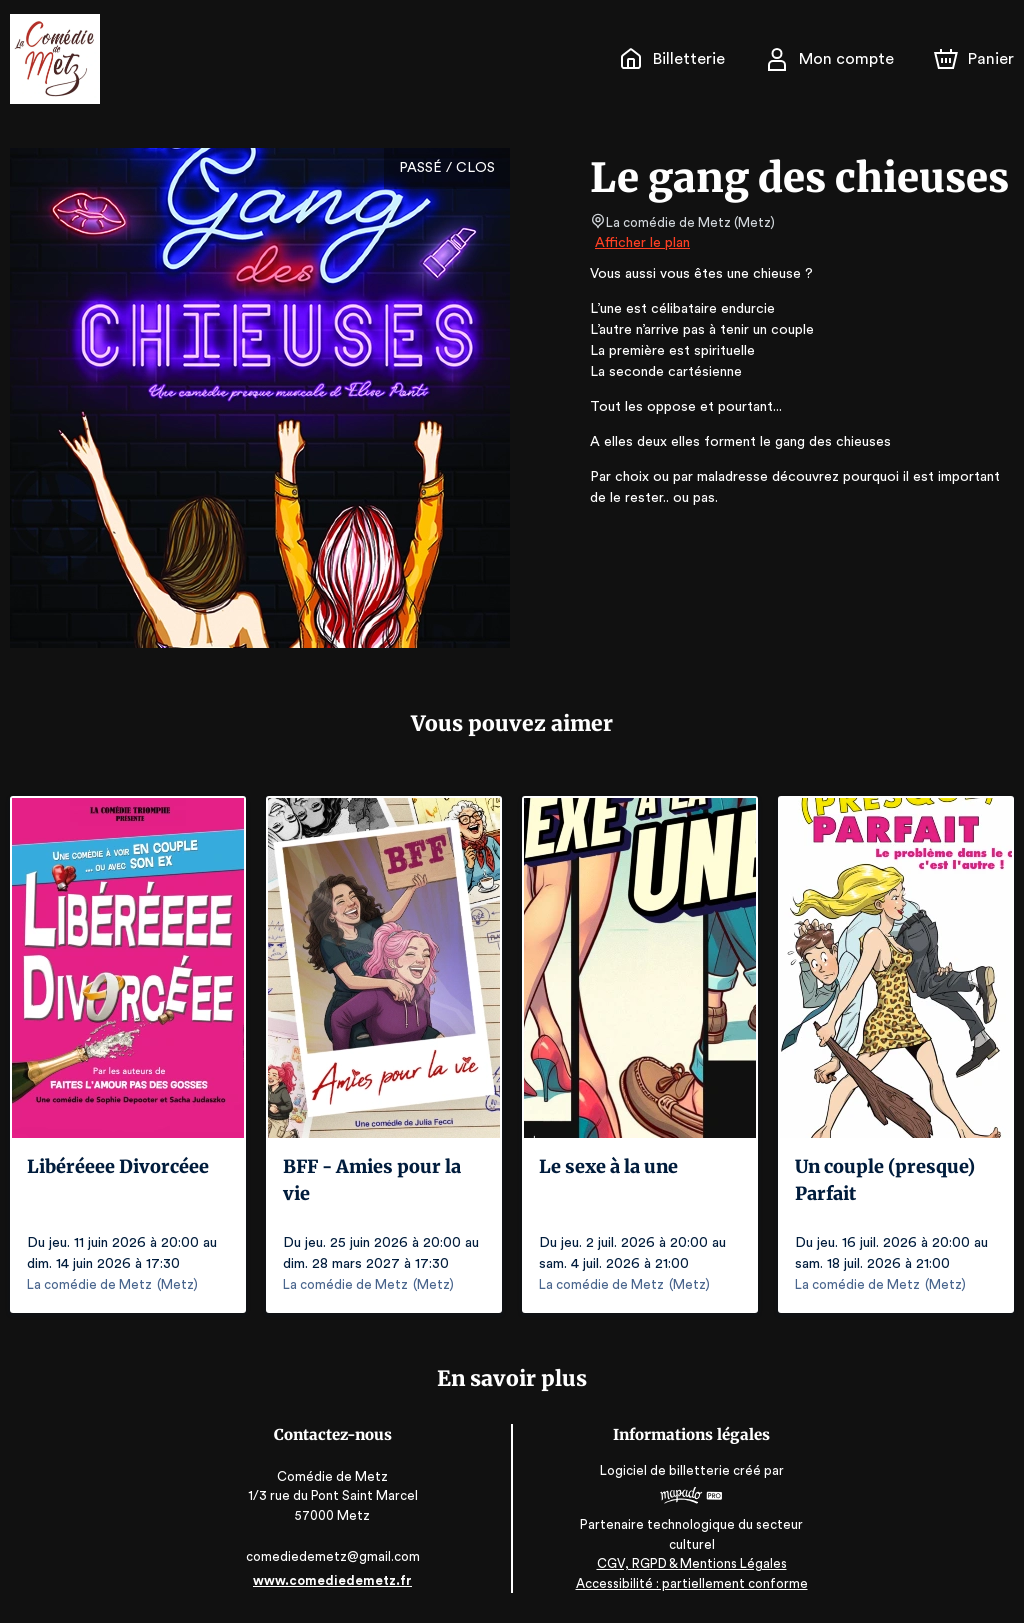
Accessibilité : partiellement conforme (689, 1583)
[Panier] (974, 59)
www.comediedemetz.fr (335, 1580)
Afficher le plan (641, 243)
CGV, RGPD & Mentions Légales (689, 1563)
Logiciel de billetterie (664, 1470)
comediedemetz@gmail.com (335, 1556)
